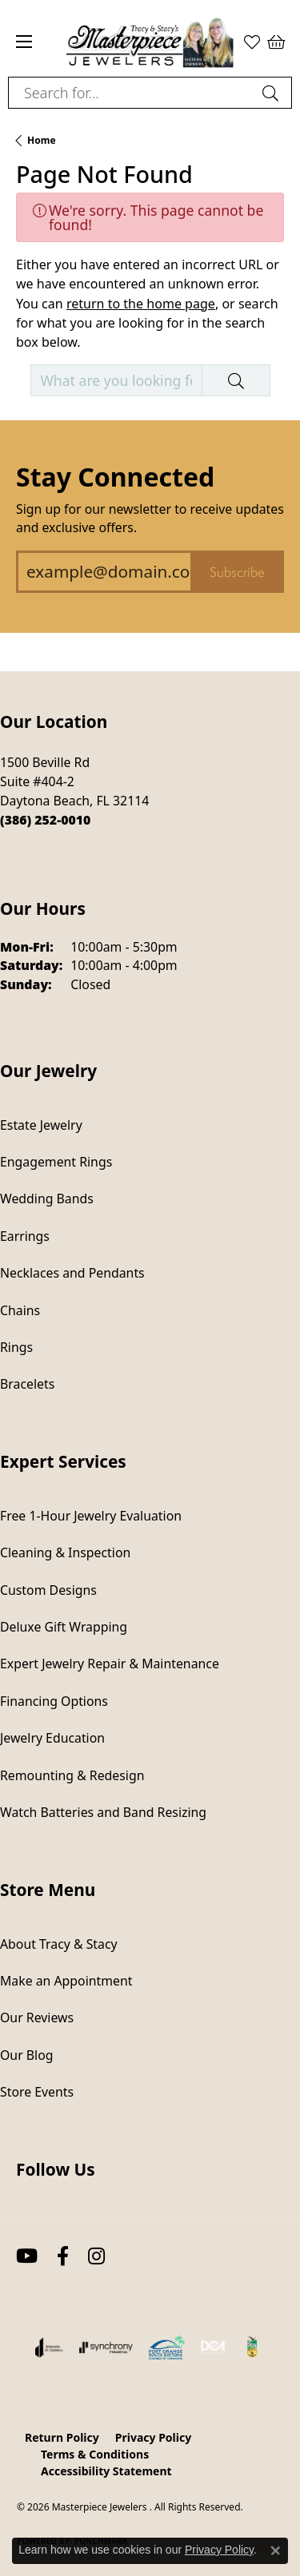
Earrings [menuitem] (25, 1236)
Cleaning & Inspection (65, 1552)
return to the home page (140, 303)
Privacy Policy (153, 2437)
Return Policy (62, 2437)
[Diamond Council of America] (213, 2347)
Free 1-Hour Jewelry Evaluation (91, 1516)
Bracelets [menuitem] (27, 1384)
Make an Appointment (66, 1981)
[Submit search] (272, 93)
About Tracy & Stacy (59, 1944)
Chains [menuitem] (20, 1310)
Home (41, 140)
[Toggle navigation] (24, 41)
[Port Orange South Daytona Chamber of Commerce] (167, 2347)
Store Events (37, 2092)
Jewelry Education (52, 1738)
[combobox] (131, 93)
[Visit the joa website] (49, 2347)
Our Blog (26, 2055)
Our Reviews (37, 2017)
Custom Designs (48, 1590)
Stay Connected (115, 476)
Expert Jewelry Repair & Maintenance (109, 1663)
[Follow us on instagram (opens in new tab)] (96, 2256)
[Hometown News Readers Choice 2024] (253, 2347)
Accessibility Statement (106, 2471)
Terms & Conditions (95, 2454)
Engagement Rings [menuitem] (56, 1162)
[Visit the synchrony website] (105, 2347)
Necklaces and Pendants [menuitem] (72, 1273)
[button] (276, 42)
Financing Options (54, 1701)
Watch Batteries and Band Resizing (103, 1812)
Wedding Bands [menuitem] (47, 1198)
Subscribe (237, 572)
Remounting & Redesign (72, 1775)
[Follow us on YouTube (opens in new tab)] (27, 2256)
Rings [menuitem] (16, 1347)
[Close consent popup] (275, 2550)
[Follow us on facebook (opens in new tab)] (63, 2256)
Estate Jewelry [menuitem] (41, 1125)
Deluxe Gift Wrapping (63, 1627)
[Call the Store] (45, 820)
